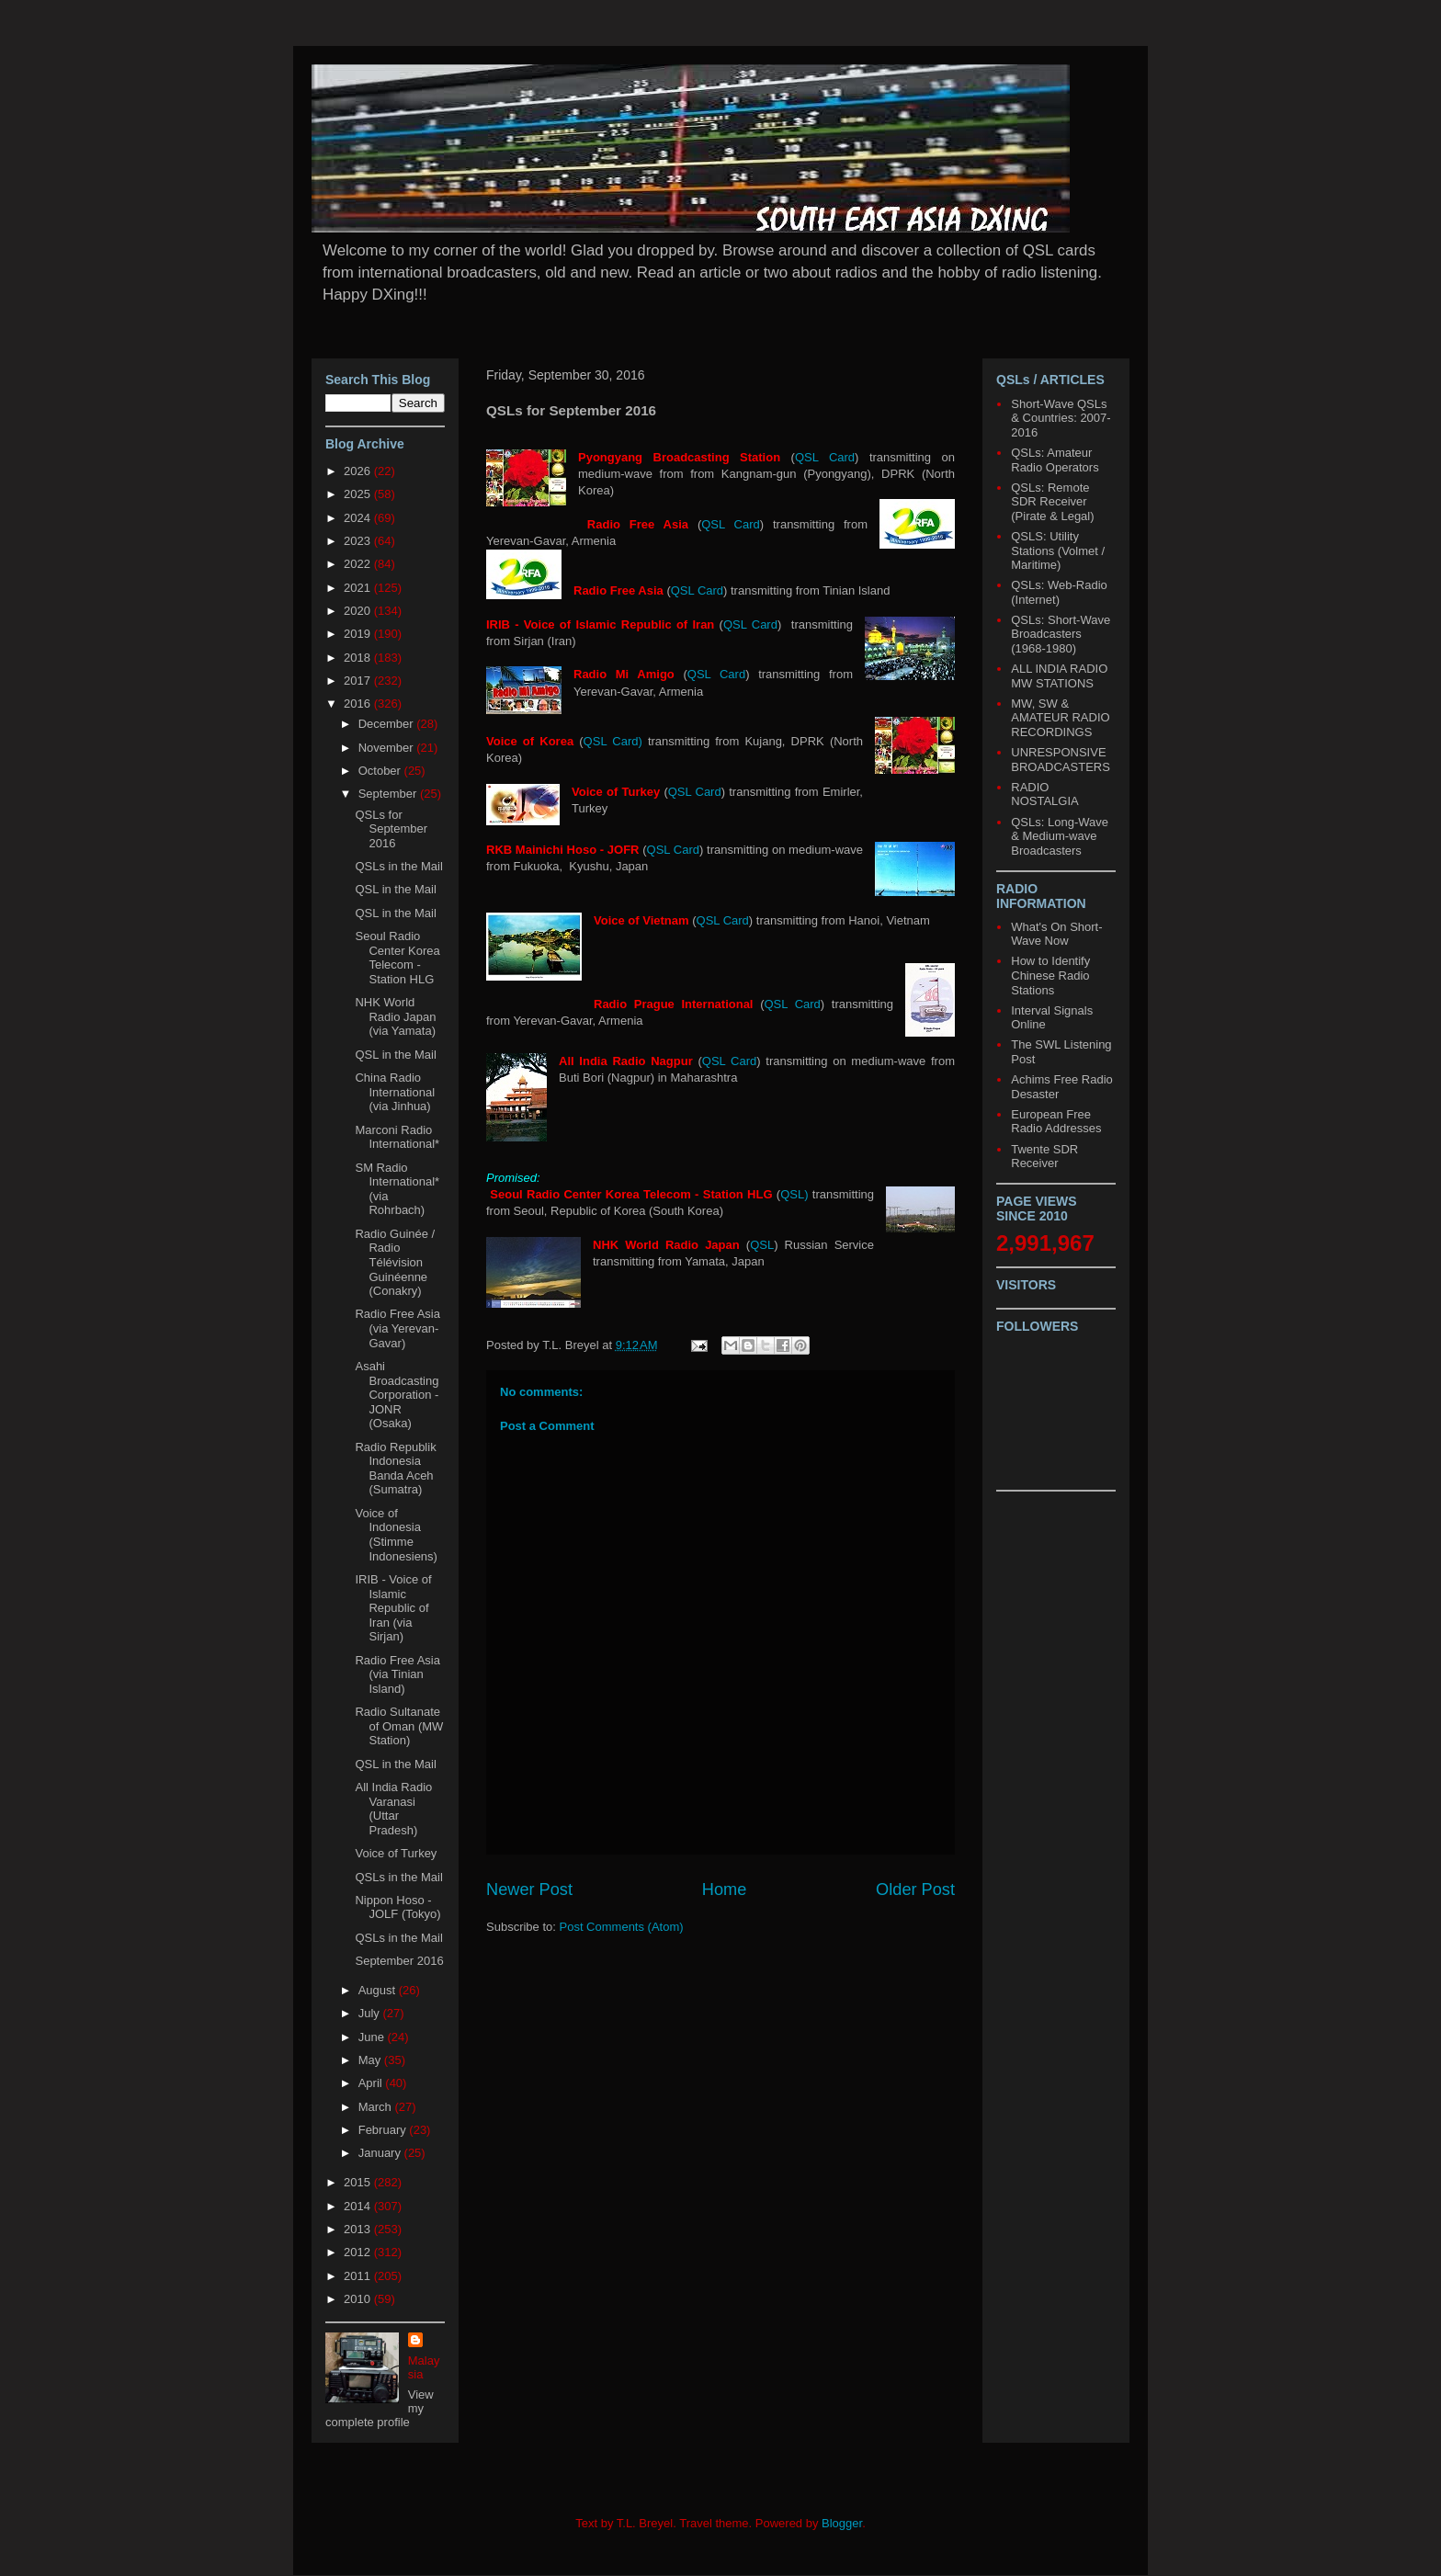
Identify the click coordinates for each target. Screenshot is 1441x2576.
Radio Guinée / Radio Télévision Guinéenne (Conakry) (395, 1262)
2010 (359, 2299)
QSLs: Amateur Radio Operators (1054, 460)
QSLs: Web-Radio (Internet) (1059, 592)
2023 (359, 541)
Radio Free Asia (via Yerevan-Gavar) (397, 1328)
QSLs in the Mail (398, 866)
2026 (359, 471)
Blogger (842, 2523)
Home (724, 1889)
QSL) (794, 1194)
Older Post (915, 1889)
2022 (359, 564)
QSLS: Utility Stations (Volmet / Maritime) (1058, 550)
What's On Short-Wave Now (1056, 934)
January (381, 2153)
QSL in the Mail (395, 889)
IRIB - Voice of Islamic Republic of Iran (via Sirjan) (393, 1607)
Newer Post (529, 1889)
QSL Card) (613, 741)
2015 (359, 2182)
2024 (359, 518)
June (373, 2037)
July (370, 2013)
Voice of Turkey (396, 1853)
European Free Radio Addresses (1056, 1121)
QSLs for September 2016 (391, 829)
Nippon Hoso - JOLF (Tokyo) (397, 1907)
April (372, 2083)
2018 (359, 657)
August (378, 1990)
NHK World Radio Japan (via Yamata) (395, 1016)
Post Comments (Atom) (622, 1927)
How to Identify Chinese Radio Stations (1050, 975)
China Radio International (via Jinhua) (395, 1092)
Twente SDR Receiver (1044, 1156)
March (376, 2107)
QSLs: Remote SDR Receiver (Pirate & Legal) (1052, 502)
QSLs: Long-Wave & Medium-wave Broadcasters (1059, 836)
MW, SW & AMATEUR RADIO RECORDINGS (1060, 718)
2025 (359, 494)
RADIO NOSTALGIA (1044, 794)
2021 (359, 588)
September (389, 793)
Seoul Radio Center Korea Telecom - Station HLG (397, 957)
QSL (762, 1245)
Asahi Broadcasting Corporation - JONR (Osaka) (396, 1394)
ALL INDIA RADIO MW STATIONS (1059, 676)
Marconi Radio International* (397, 1137)
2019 (359, 634)
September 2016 (399, 1961)
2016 (359, 703)
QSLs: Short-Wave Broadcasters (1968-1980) (1060, 634)
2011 (359, 2276)
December (387, 724)
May (371, 2060)
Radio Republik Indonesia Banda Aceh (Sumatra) (395, 1468)
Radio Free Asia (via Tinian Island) (397, 1674)
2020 (359, 611)
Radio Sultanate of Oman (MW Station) (399, 1726)
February (384, 2130)
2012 (359, 2252)
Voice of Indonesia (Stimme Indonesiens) (396, 1534)
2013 (359, 2229)
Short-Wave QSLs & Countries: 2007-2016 (1060, 418)
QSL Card (825, 457)
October (381, 770)
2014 (359, 2206)
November (387, 748)
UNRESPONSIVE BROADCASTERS (1060, 759)
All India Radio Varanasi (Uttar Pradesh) (393, 1808)
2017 (359, 680)
